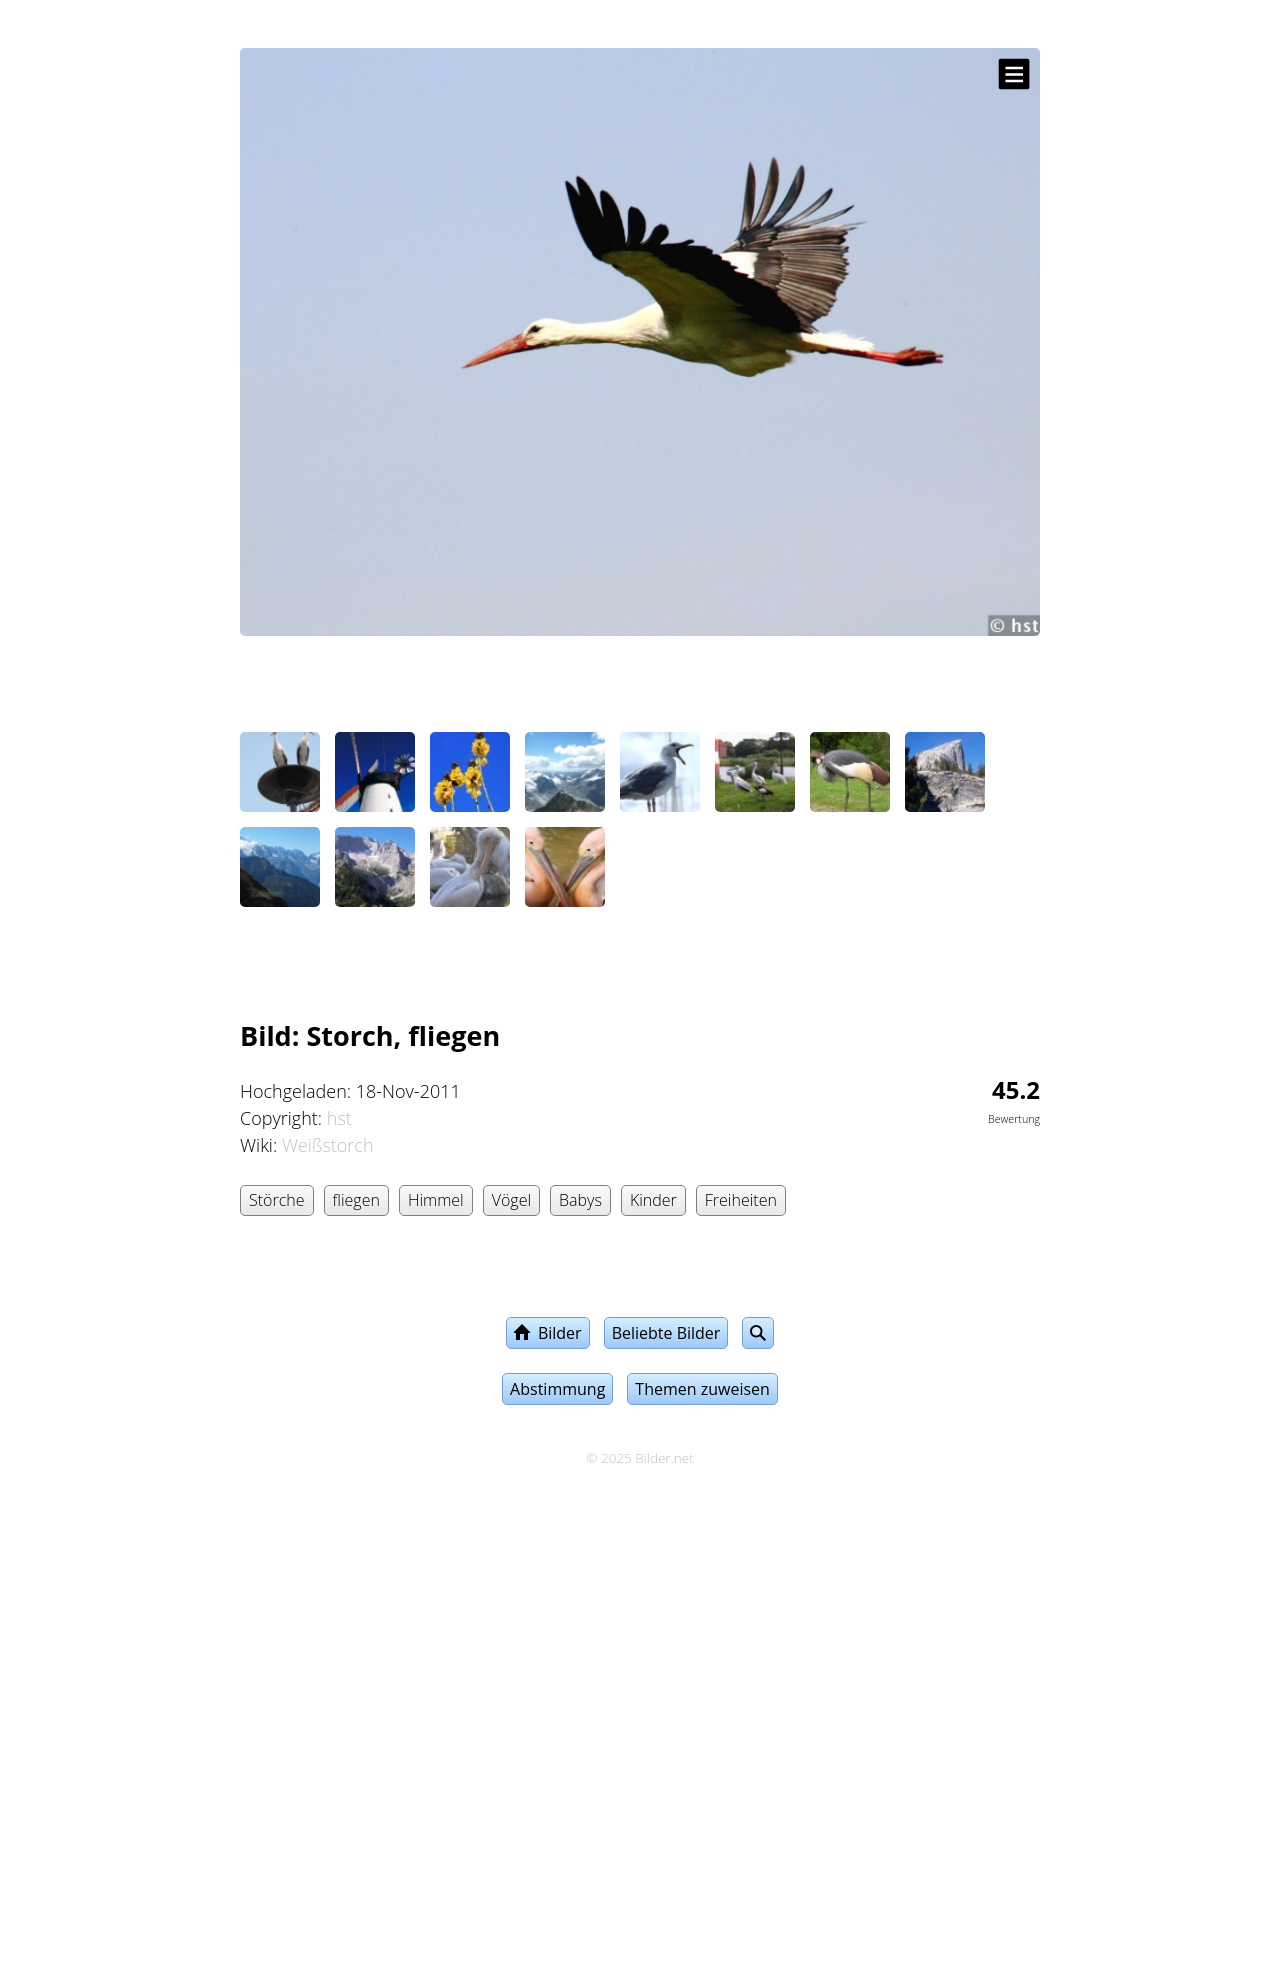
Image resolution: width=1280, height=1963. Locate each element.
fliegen (356, 1200)
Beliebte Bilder (666, 1333)
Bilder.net (664, 1458)
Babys (580, 1200)
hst (339, 1118)
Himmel (436, 1200)
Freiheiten (741, 1200)
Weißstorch (328, 1145)
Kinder (653, 1200)
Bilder (548, 1333)
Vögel (511, 1200)
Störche (277, 1200)
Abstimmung (557, 1389)
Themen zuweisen (702, 1389)
